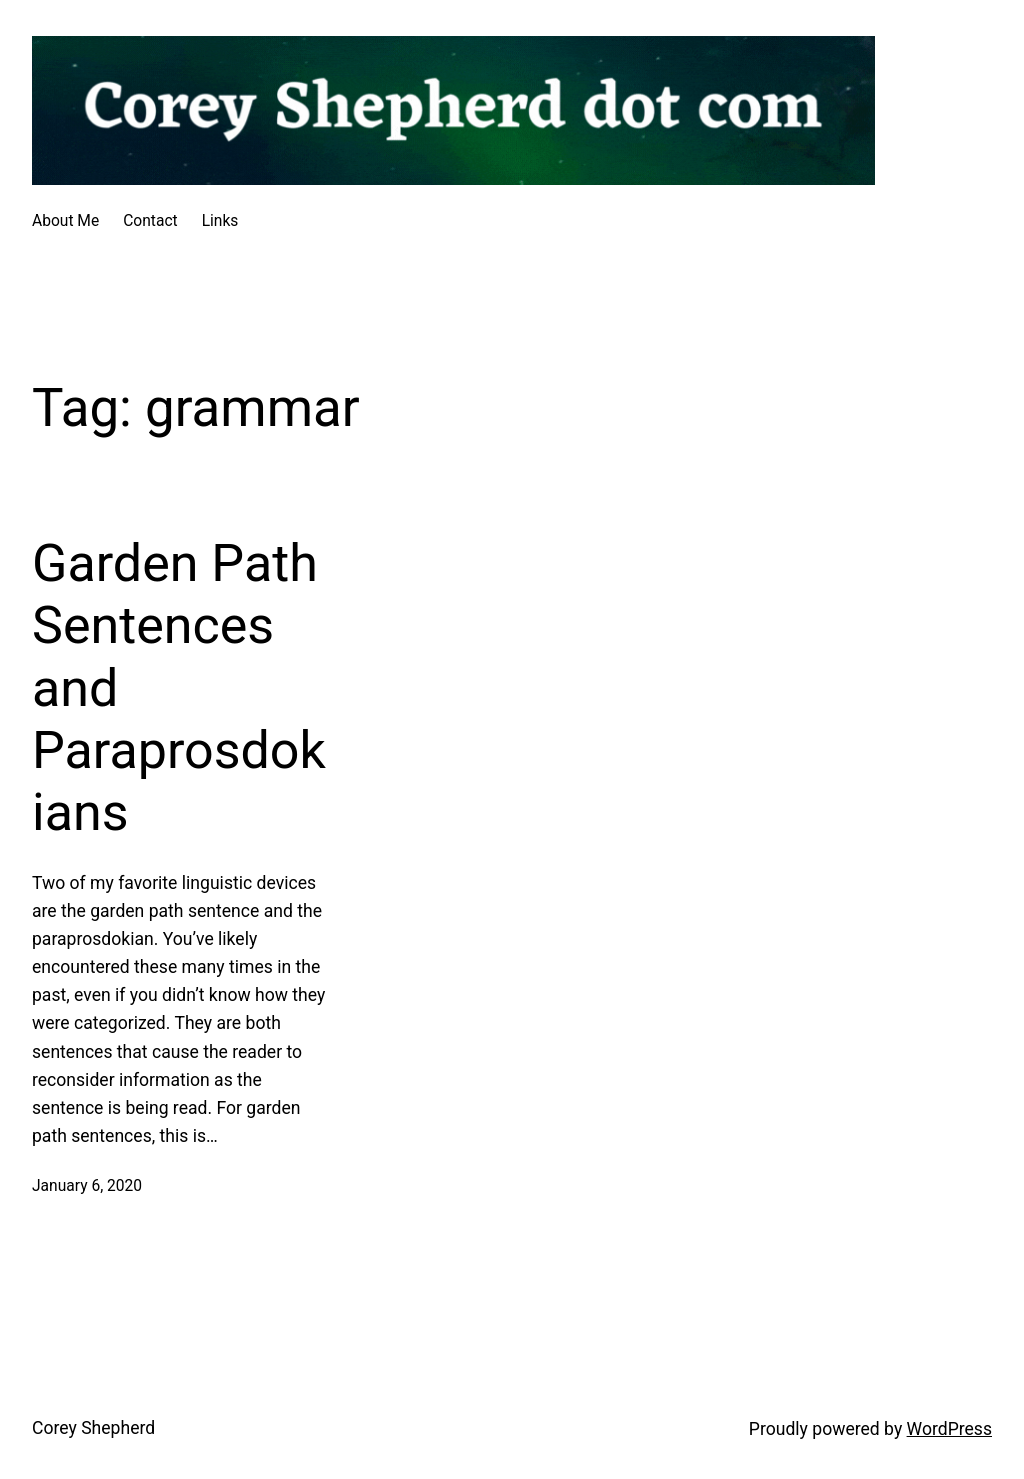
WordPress (949, 1429)
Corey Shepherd (93, 1428)
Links (220, 221)
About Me (65, 221)
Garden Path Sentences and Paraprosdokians (179, 688)
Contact (150, 221)
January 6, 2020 (87, 1186)
